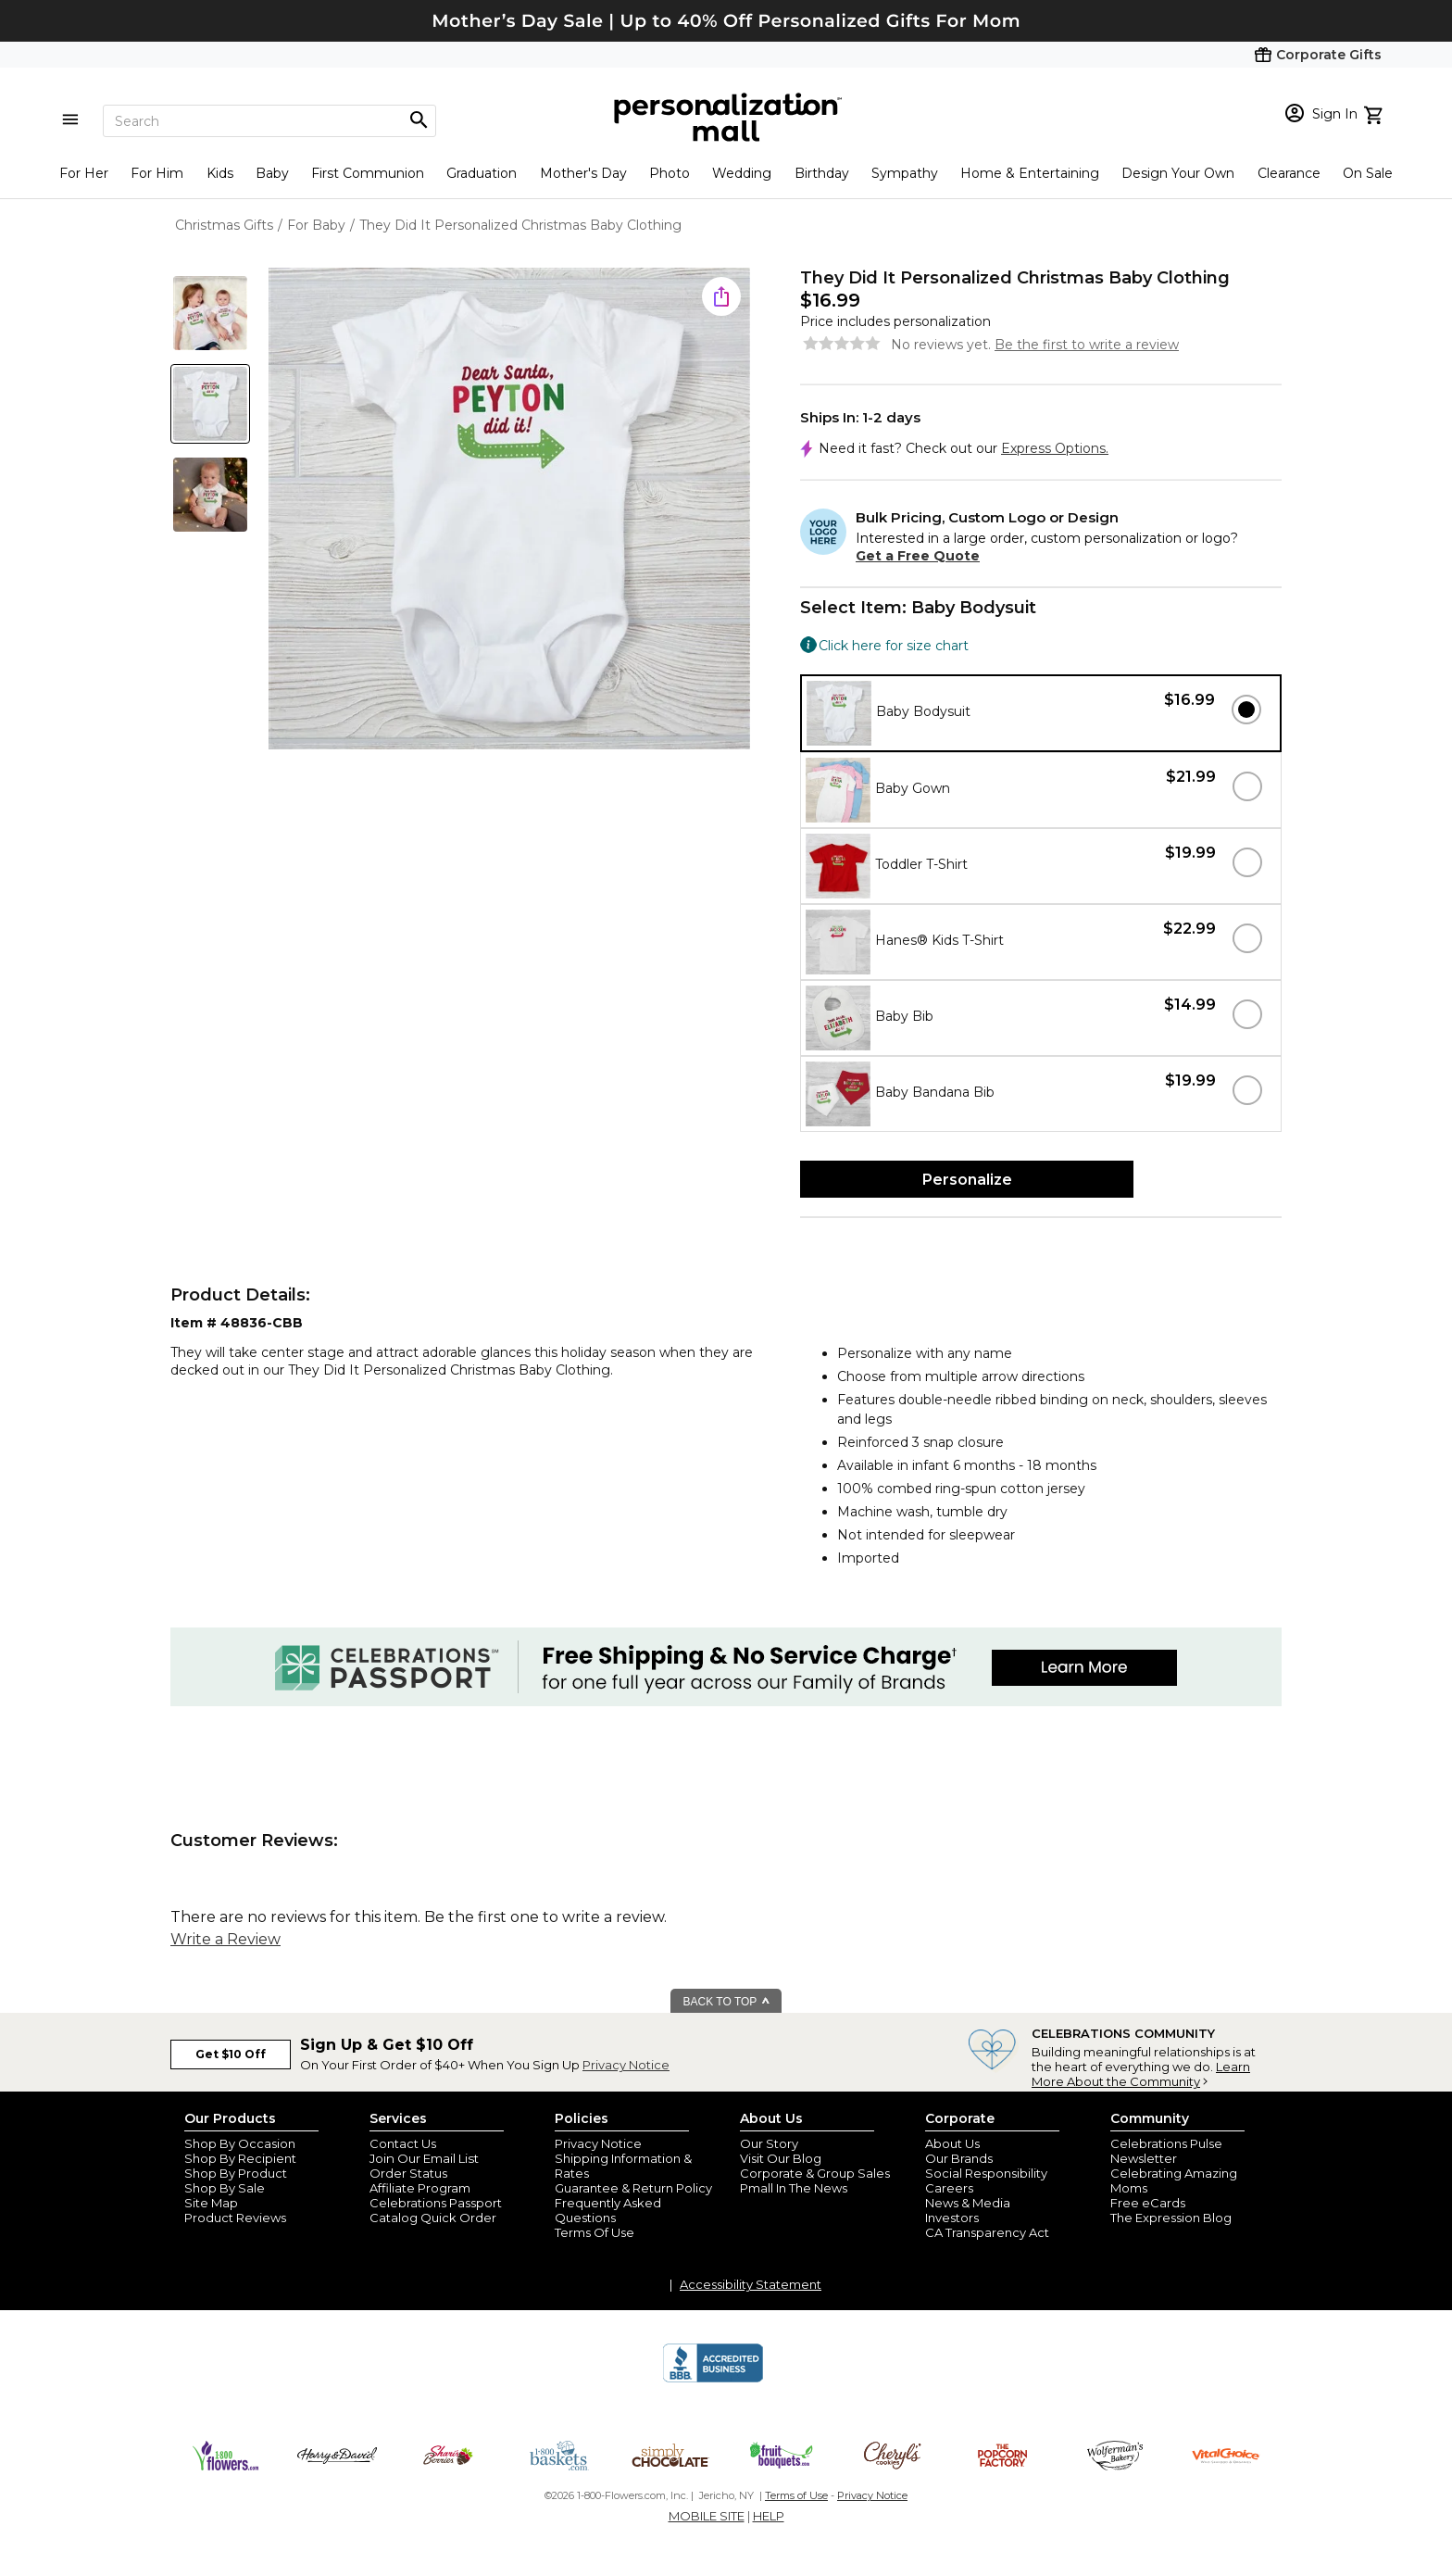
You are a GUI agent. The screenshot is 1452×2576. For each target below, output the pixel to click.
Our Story (769, 2143)
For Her (83, 173)
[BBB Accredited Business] (713, 2379)
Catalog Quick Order (432, 2217)
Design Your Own (1177, 173)
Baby (272, 173)
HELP (768, 2515)
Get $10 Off (230, 2054)
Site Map (211, 2202)
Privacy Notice (626, 2064)
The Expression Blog (1171, 2217)
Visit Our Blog (780, 2158)
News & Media (967, 2202)
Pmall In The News (793, 2187)
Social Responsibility (986, 2173)
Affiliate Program (419, 2187)
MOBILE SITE (707, 2515)
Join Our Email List (424, 2158)
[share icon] (721, 296)
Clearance (1289, 173)
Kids (220, 173)
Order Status (408, 2173)
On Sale (1368, 173)
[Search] (269, 121)
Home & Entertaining (1029, 173)
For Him (157, 173)
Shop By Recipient (240, 2158)
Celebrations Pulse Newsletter (1166, 2151)
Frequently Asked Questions (608, 2210)
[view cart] (1375, 113)
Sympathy (904, 173)
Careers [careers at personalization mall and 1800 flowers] (949, 2187)
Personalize (967, 1179)
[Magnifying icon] (418, 120)
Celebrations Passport (435, 2202)
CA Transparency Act (987, 2232)
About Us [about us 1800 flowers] (952, 2143)
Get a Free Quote (918, 555)
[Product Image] (509, 510)
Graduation (481, 173)
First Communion (367, 173)
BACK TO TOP (727, 2001)
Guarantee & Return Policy (633, 2187)
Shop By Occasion (239, 2143)
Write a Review (225, 1939)
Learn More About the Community (1141, 2074)
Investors (952, 2217)
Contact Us (402, 2143)
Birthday (822, 173)
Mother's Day (583, 173)
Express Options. (1054, 448)
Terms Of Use (594, 2232)
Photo (669, 173)
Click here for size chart (894, 645)
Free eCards (1147, 2202)
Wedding (741, 173)
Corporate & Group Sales (815, 2173)
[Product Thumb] (210, 313)
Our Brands (959, 2158)
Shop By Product (235, 2173)
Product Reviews (235, 2217)
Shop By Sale (224, 2187)
